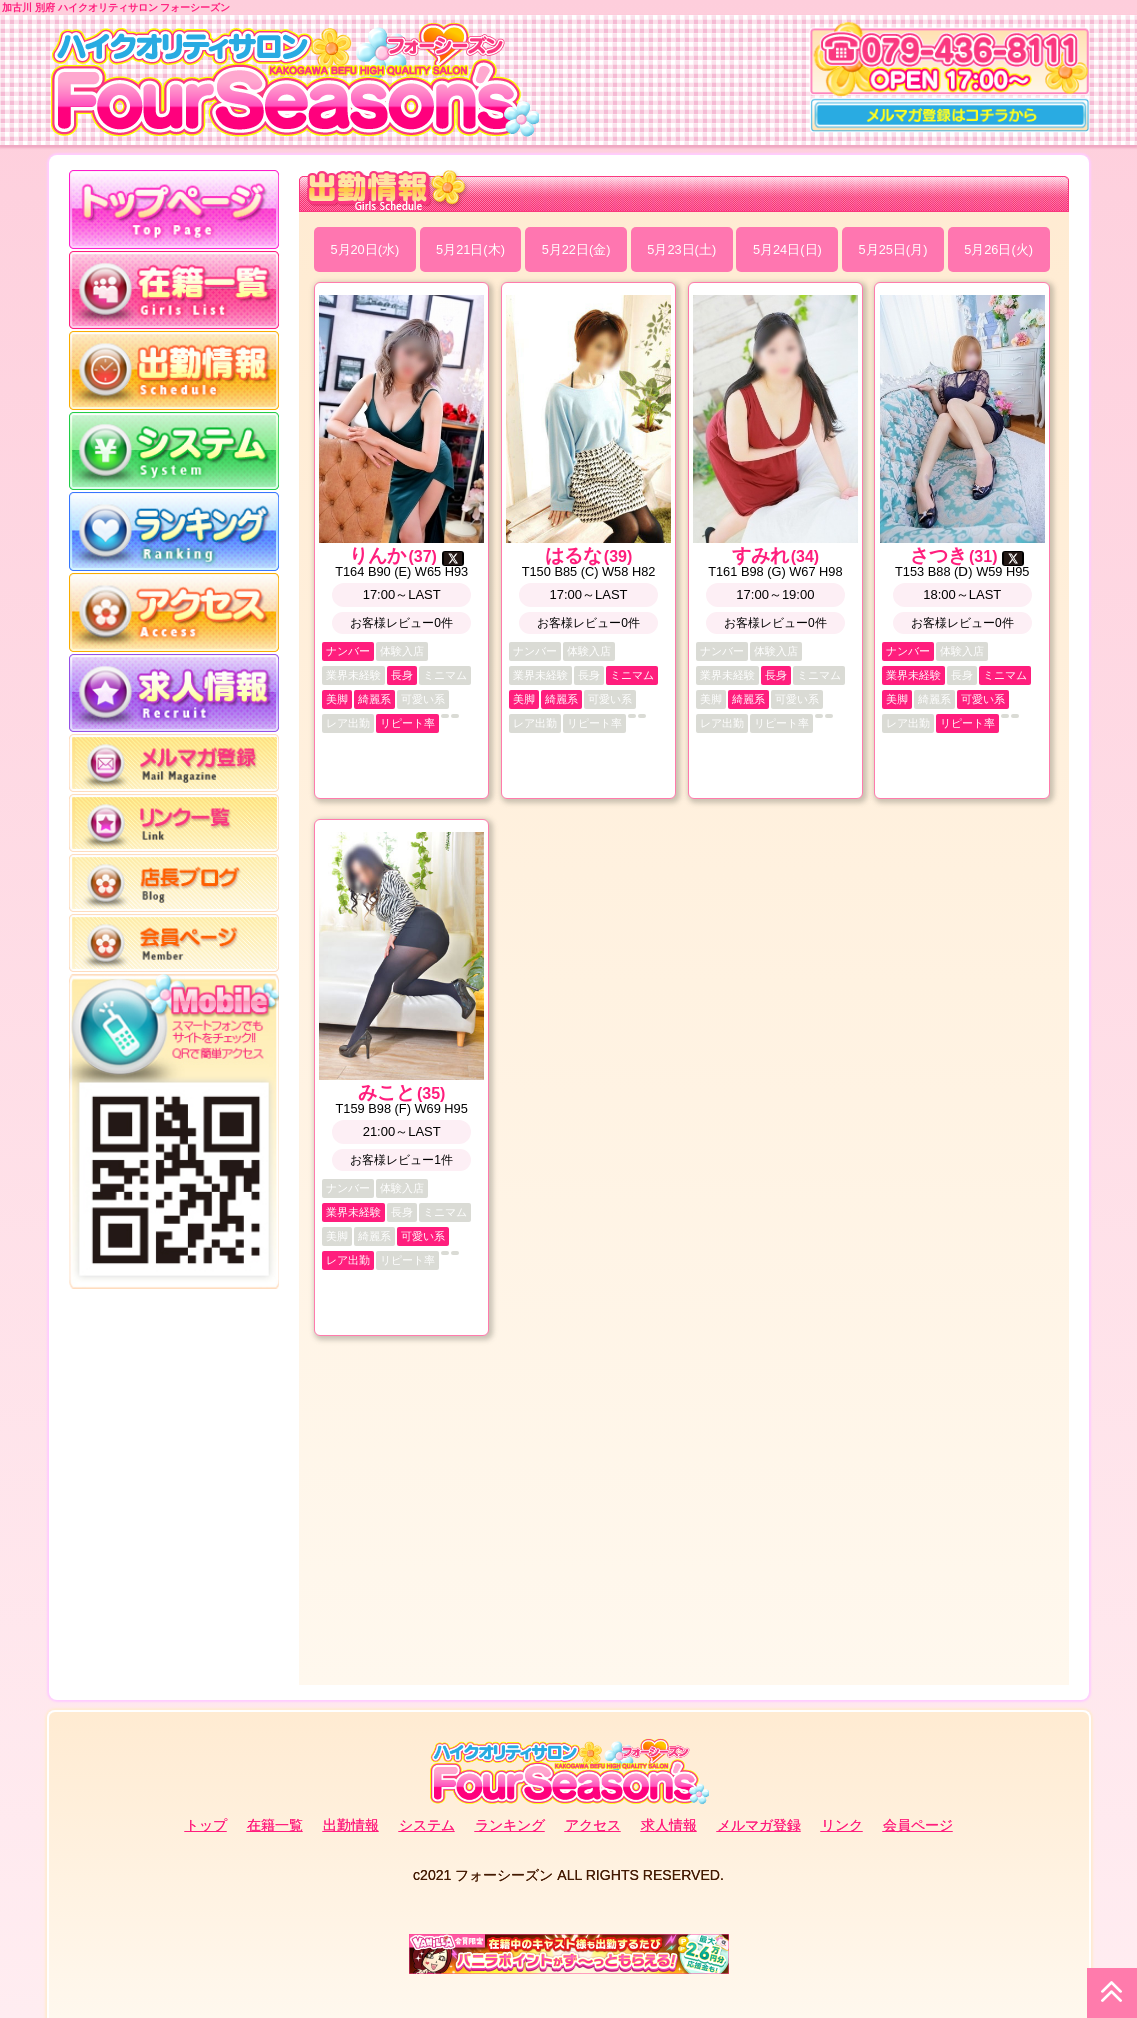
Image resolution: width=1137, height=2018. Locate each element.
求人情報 (669, 1825)
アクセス (593, 1825)
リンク (842, 1825)
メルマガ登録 (759, 1825)
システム (427, 1825)
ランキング (510, 1825)
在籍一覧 (275, 1825)
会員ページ (918, 1825)
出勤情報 (351, 1825)
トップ (206, 1825)
